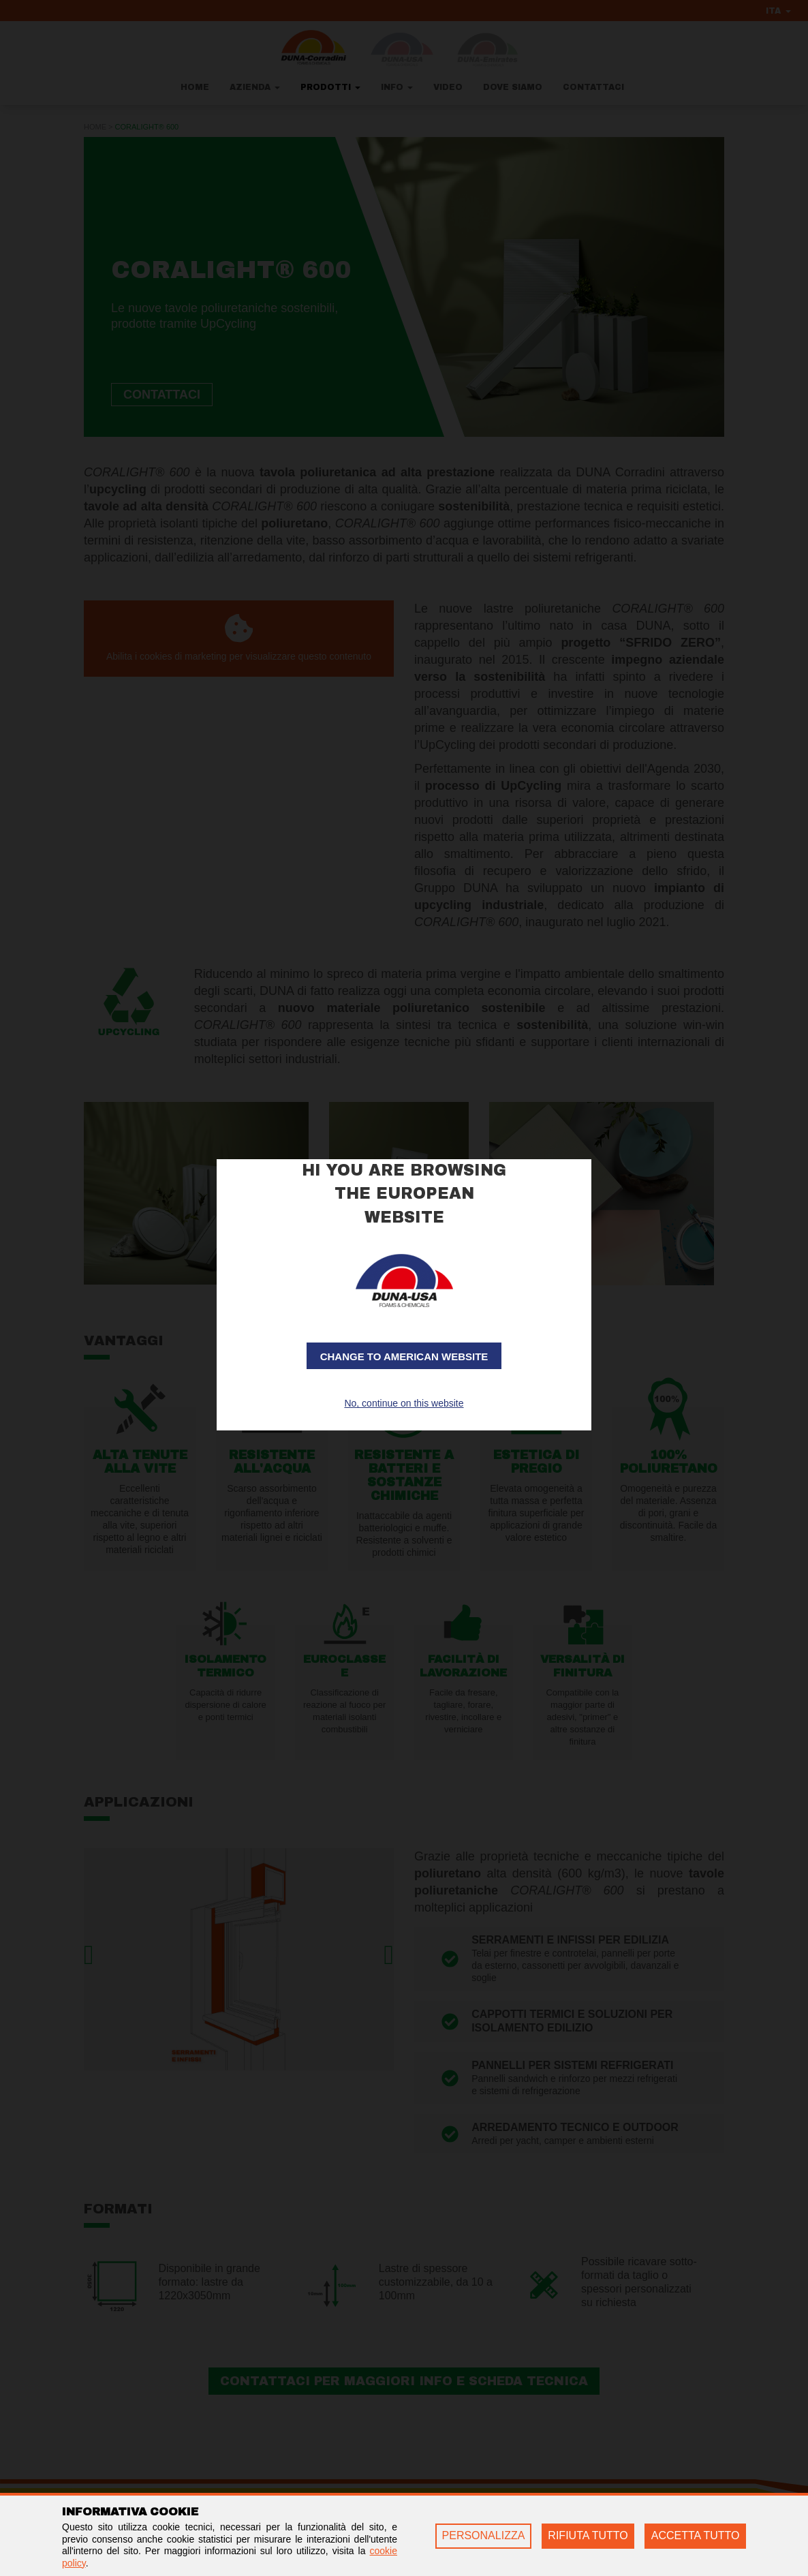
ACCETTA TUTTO (695, 2535)
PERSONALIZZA (483, 2535)
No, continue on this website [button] (403, 1403)
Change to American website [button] (404, 1356)
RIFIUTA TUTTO (587, 2535)
